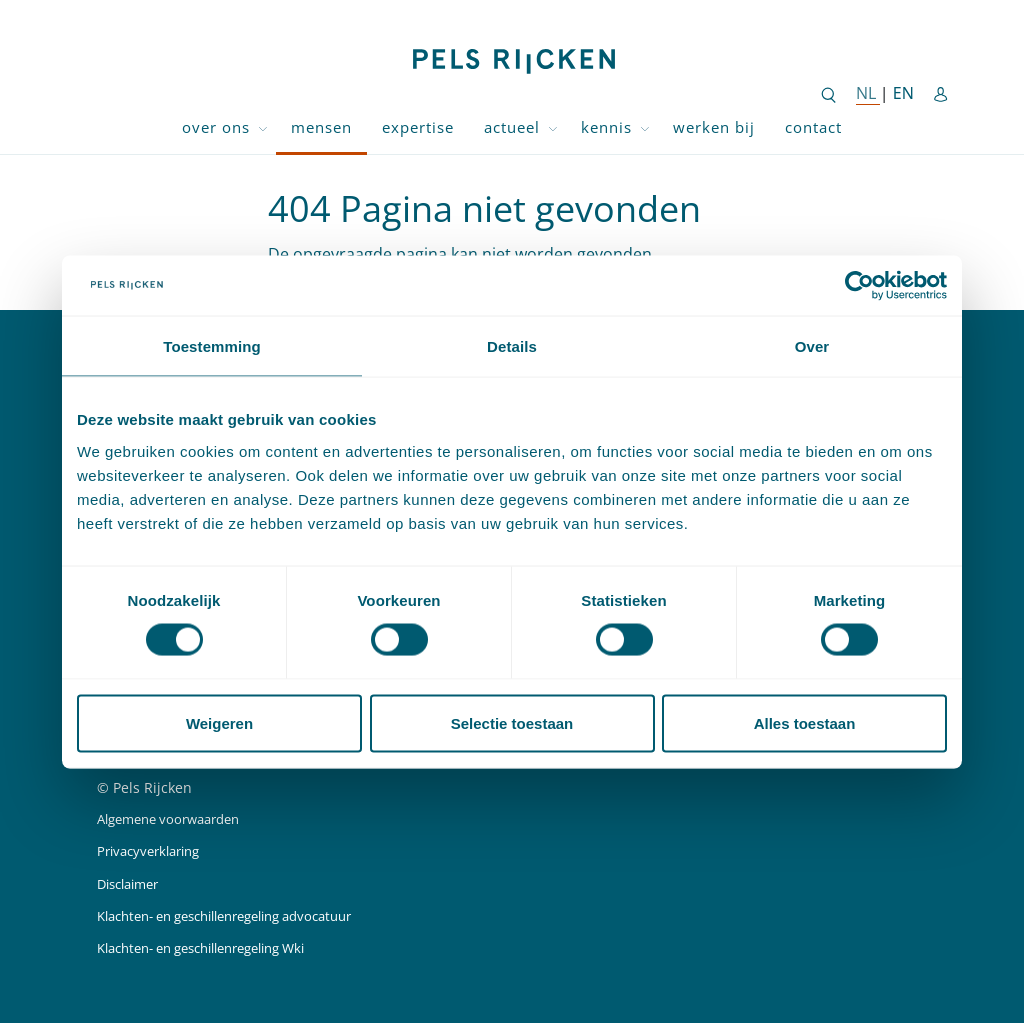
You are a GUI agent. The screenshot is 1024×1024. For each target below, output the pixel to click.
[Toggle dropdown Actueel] (553, 127)
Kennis (606, 127)
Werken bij (714, 127)
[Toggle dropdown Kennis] (645, 127)
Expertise (418, 127)
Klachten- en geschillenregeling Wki (217, 948)
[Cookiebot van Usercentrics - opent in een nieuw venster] (859, 284)
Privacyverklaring (154, 852)
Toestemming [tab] (212, 345)
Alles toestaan (805, 724)
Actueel (512, 127)
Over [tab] (812, 345)
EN (903, 93)
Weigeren (219, 724)
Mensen (321, 127)
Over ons (216, 127)
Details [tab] (512, 345)
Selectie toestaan (512, 724)
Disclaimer (132, 884)
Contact (813, 127)
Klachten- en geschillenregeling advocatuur (243, 916)
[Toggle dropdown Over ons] (263, 127)
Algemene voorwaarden (176, 820)
